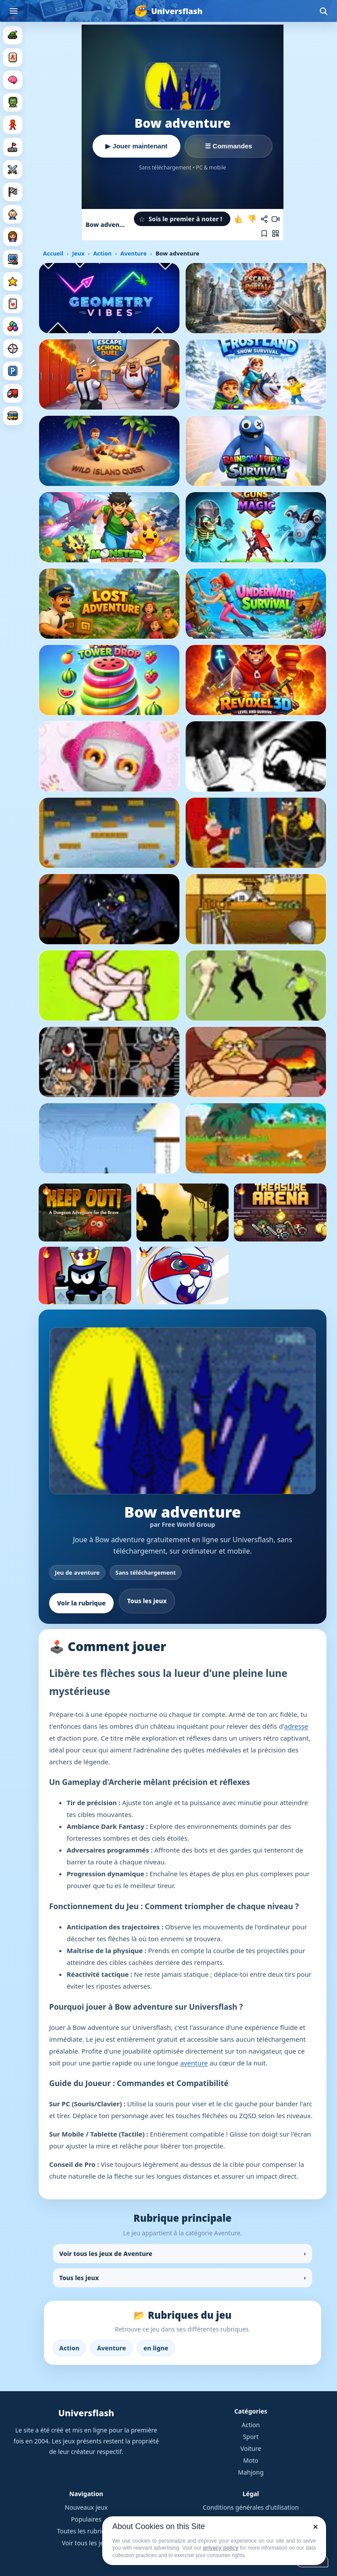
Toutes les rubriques (86, 2531)
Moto (250, 2460)
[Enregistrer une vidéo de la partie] (276, 219)
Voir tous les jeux (86, 2543)
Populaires (86, 2519)
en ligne (155, 2348)
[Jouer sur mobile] (276, 233)
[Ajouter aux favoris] (264, 233)
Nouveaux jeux (86, 2507)
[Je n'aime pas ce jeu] (252, 219)
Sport (251, 2436)
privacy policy (220, 2548)
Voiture (250, 2448)
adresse (296, 1726)
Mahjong (251, 2472)
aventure (194, 2062)
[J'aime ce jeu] (239, 219)
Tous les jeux (147, 1601)
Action (102, 253)
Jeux (78, 253)
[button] (182, 219)
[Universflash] (168, 11)
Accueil (53, 253)
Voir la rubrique (81, 1603)
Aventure (133, 253)
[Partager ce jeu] (264, 219)
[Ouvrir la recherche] (323, 11)
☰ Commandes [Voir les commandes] (228, 146)
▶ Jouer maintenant (136, 146)
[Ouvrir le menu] (13, 11)
